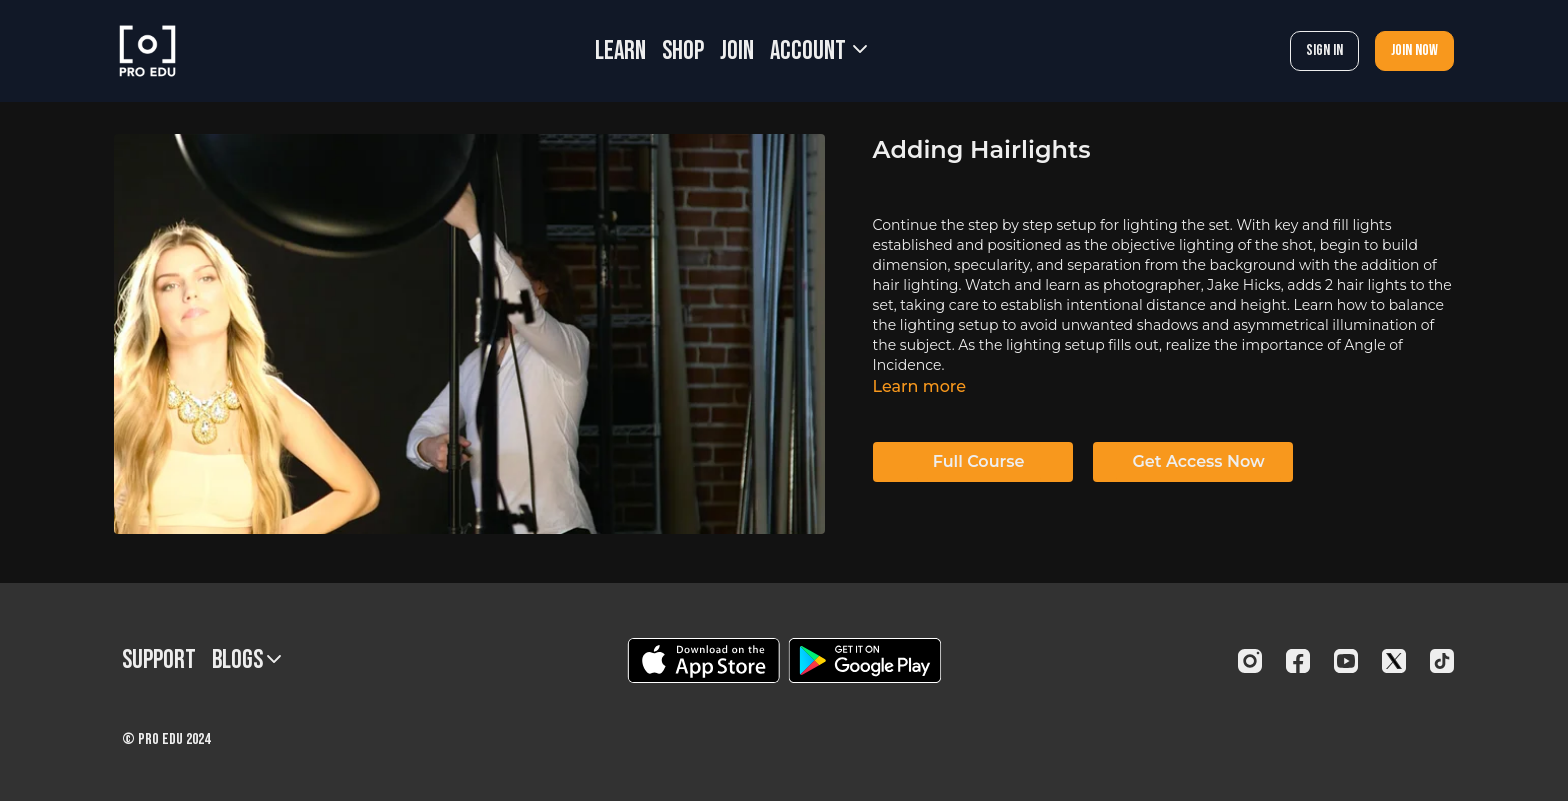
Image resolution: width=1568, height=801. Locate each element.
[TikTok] (1442, 661)
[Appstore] (703, 660)
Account (818, 51)
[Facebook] (1298, 661)
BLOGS (246, 660)
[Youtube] (1346, 661)
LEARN (620, 51)
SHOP (683, 51)
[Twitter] (1394, 661)
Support (159, 660)
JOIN (737, 51)
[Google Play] (865, 660)
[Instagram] (1250, 661)
